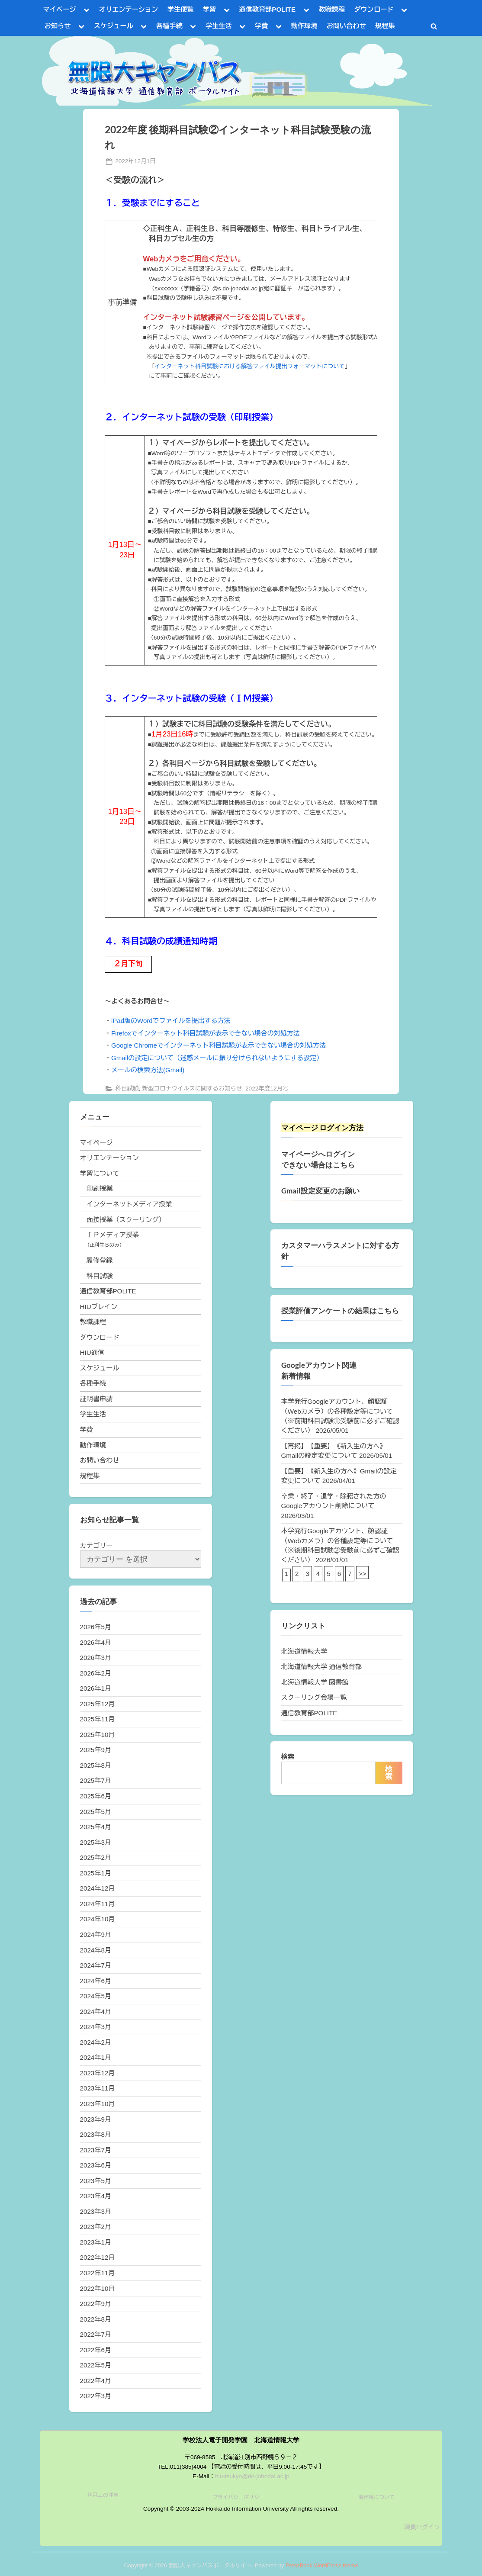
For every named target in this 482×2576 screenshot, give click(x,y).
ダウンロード (373, 9)
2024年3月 (96, 2026)
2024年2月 (96, 2042)
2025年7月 (96, 1780)
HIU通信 (92, 1352)
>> (362, 1573)
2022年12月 (97, 2257)
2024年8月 (96, 1950)
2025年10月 (97, 1734)
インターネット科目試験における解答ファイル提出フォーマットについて (249, 366)
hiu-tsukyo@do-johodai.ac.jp (252, 2476)
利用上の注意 (103, 2495)
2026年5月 (96, 1627)
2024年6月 (96, 1980)
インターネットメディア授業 (129, 1204)
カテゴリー (96, 1545)
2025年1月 (96, 1873)
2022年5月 (96, 2365)
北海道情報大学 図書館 (315, 1682)
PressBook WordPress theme (322, 2565)
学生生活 (219, 25)
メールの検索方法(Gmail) (147, 1070)
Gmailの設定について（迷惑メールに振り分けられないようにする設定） (217, 1057)
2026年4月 (96, 1642)
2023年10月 (97, 2103)
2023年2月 (96, 2226)
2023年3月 (96, 2211)
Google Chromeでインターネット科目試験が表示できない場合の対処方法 (218, 1045)
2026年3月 (96, 1657)
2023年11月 (97, 2088)
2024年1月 (96, 2057)
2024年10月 (97, 1919)
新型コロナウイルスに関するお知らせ (192, 1088)
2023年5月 (96, 2180)
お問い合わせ (346, 25)
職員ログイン (422, 2527)
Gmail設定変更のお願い (320, 1191)
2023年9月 (96, 2119)
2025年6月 (96, 1796)
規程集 (385, 25)
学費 (261, 25)
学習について (99, 1173)
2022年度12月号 (267, 1088)
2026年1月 (96, 1688)
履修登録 (100, 1260)
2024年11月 (97, 1903)
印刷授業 (100, 1188)
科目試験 (126, 1088)
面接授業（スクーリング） (126, 1219)
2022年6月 (96, 2350)
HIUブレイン (99, 1306)
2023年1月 (96, 2242)
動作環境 (304, 25)
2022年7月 (96, 2334)
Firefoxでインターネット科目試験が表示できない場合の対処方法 (205, 1033)
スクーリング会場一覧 (314, 1697)
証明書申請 (96, 1398)
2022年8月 (96, 2319)
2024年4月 (96, 2011)
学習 (209, 9)
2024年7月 (96, 1965)
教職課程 (331, 9)
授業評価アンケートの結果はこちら (340, 1310)
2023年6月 (96, 2165)
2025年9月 (96, 1749)
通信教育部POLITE (267, 9)
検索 (287, 1756)
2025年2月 (96, 1857)
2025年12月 (97, 1704)
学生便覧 (180, 9)
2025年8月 (96, 1765)
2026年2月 (96, 1673)
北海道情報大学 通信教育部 (321, 1666)
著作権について (376, 2497)
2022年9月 (96, 2303)
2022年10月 (97, 2288)
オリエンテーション (128, 9)
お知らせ (58, 25)
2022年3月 (96, 2395)
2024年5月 (96, 1996)
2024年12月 (97, 1888)
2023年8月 (96, 2134)
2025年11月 (97, 1719)
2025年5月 (96, 1811)
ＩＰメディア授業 (113, 1234)
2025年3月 (96, 1842)
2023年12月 (97, 2073)
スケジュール (113, 25)
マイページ (59, 9)
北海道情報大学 (304, 1651)
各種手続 (169, 25)
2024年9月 (96, 1934)
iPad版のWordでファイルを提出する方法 (171, 1020)
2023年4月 (96, 2196)
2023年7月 (96, 2150)
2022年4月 (96, 2380)
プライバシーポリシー (238, 2497)
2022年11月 (97, 2273)
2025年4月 (96, 1826)
